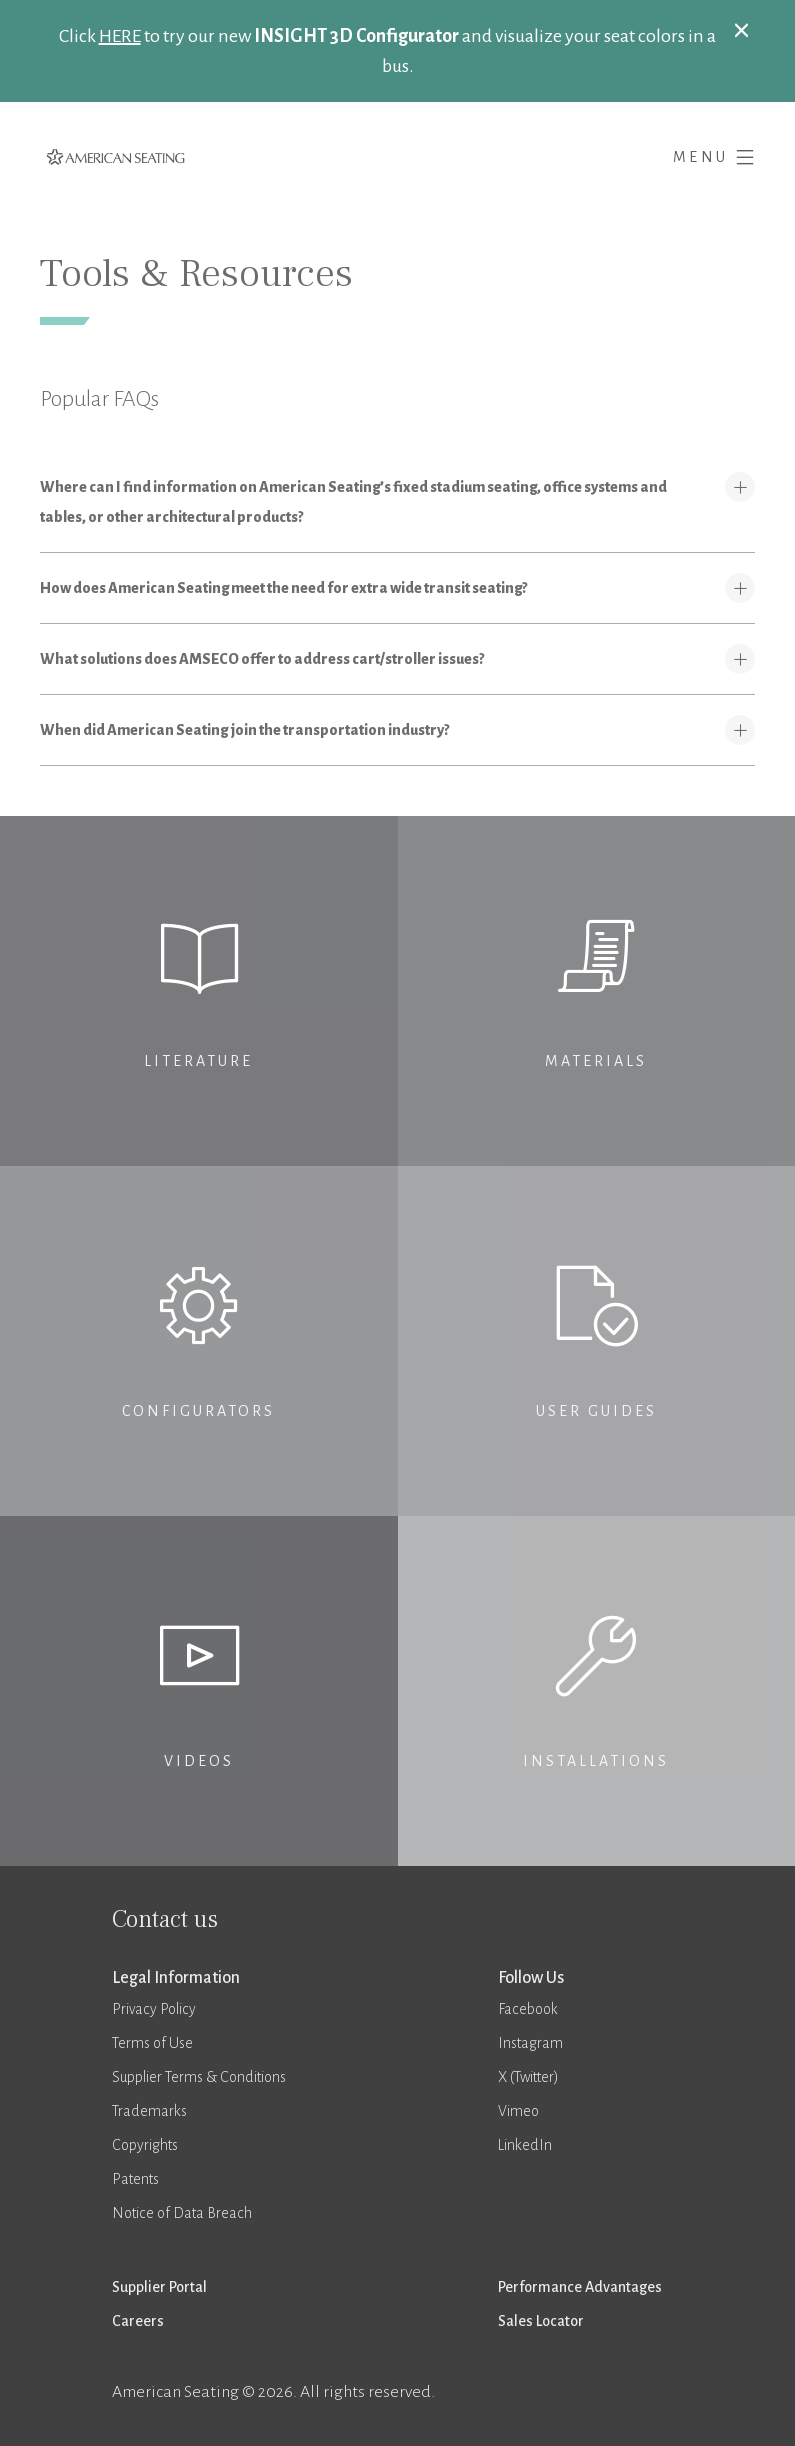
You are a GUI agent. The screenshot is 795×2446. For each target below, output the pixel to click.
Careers (138, 2321)
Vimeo (518, 2111)
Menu (714, 153)
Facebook (528, 2009)
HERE (120, 36)
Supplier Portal (159, 2287)
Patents (135, 2179)
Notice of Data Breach (182, 2213)
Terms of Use (152, 2043)
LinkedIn (525, 2145)
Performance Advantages (580, 2287)
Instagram (530, 2043)
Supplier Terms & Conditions (199, 2077)
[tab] (398, 502)
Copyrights (145, 2145)
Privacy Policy (154, 2009)
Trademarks (149, 2111)
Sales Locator (541, 2321)
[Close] (741, 29)
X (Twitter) (528, 2077)
